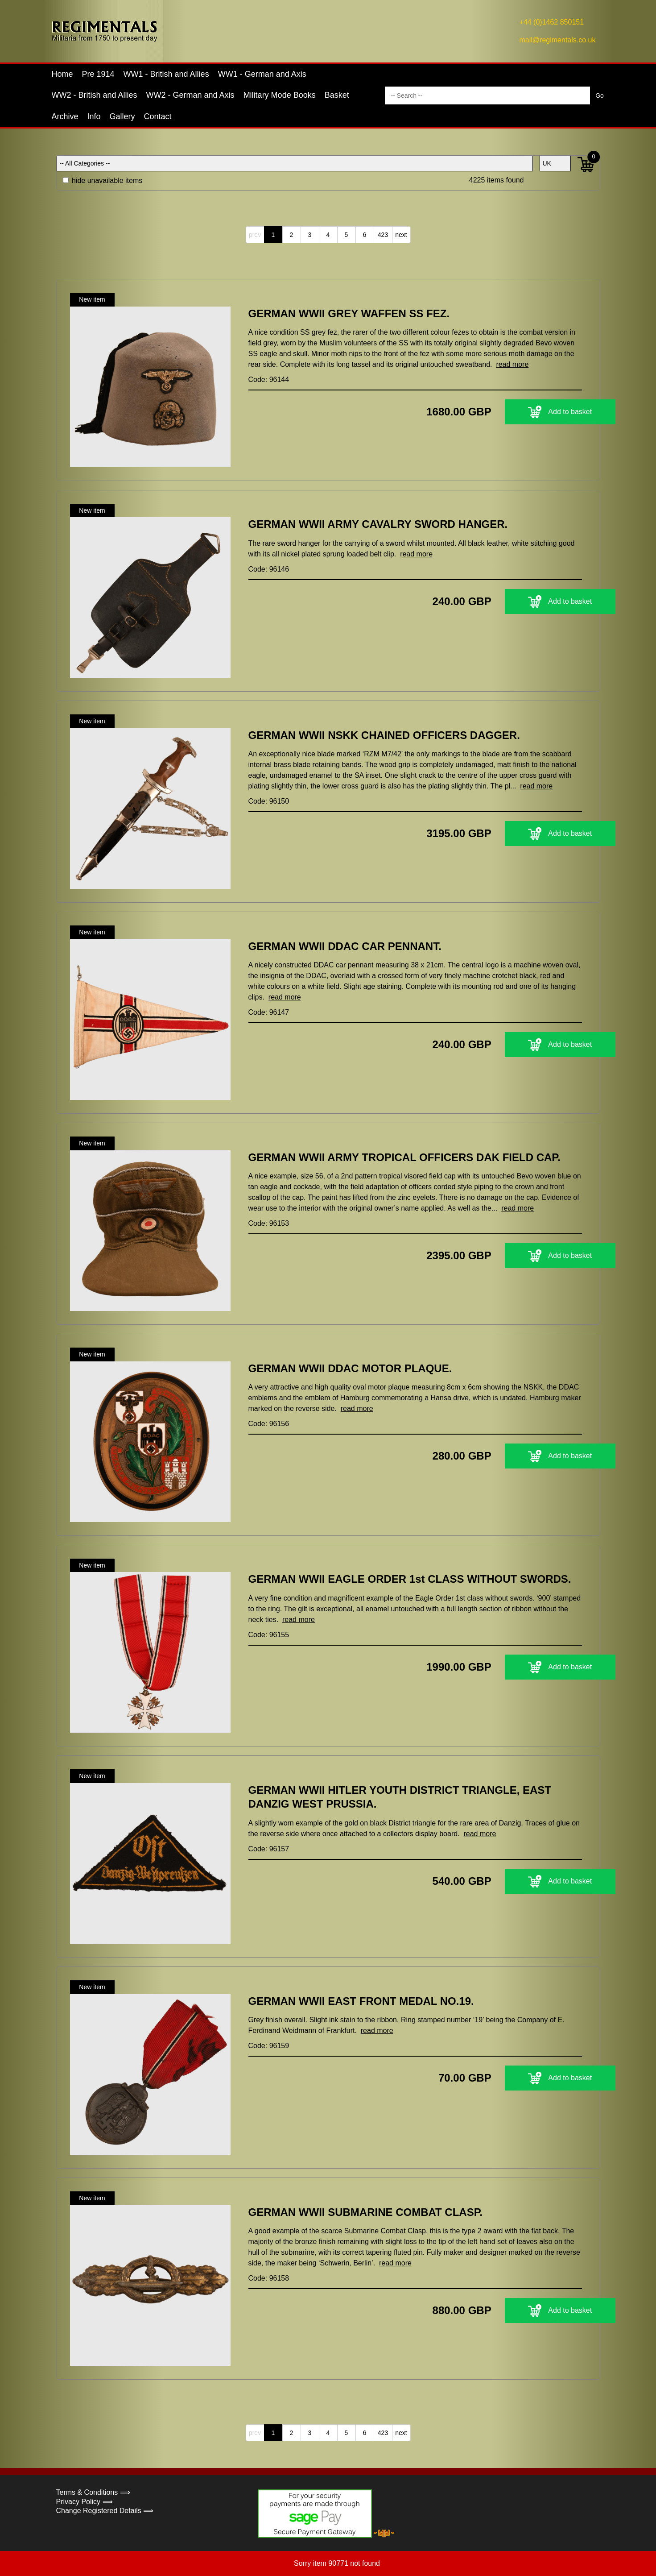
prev (255, 234)
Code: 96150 (268, 801)
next (401, 234)
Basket (337, 95)
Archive (65, 116)
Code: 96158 (268, 2278)
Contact (158, 116)
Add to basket (526, 412)
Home (62, 74)
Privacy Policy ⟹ (84, 2501)
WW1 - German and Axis (262, 74)
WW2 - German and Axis (190, 95)
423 (383, 234)
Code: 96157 (268, 1849)
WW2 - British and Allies (94, 95)
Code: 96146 (268, 569)
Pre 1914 (98, 74)
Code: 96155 (268, 1635)
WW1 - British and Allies (166, 74)
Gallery (122, 116)
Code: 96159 (268, 2045)
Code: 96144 (268, 379)
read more (512, 364)
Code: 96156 (268, 1423)
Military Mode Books (279, 95)
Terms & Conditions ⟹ (93, 2492)
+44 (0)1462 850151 (552, 22)
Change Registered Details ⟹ (105, 2510)
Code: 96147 (268, 1012)
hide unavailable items (103, 180)
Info (94, 116)
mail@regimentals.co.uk (558, 40)
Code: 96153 (268, 1223)
